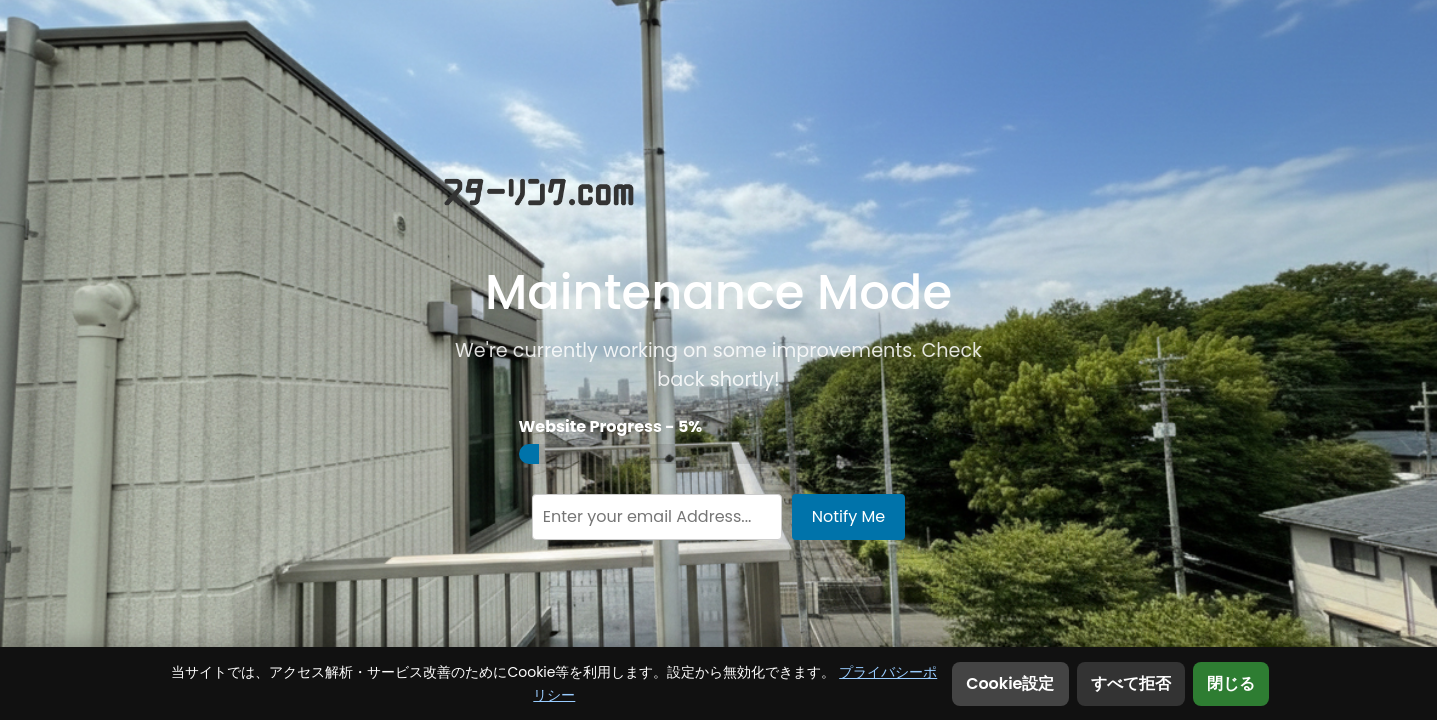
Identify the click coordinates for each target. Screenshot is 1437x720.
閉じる (1231, 683)
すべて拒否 (1131, 683)
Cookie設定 (1010, 683)
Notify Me (849, 516)
